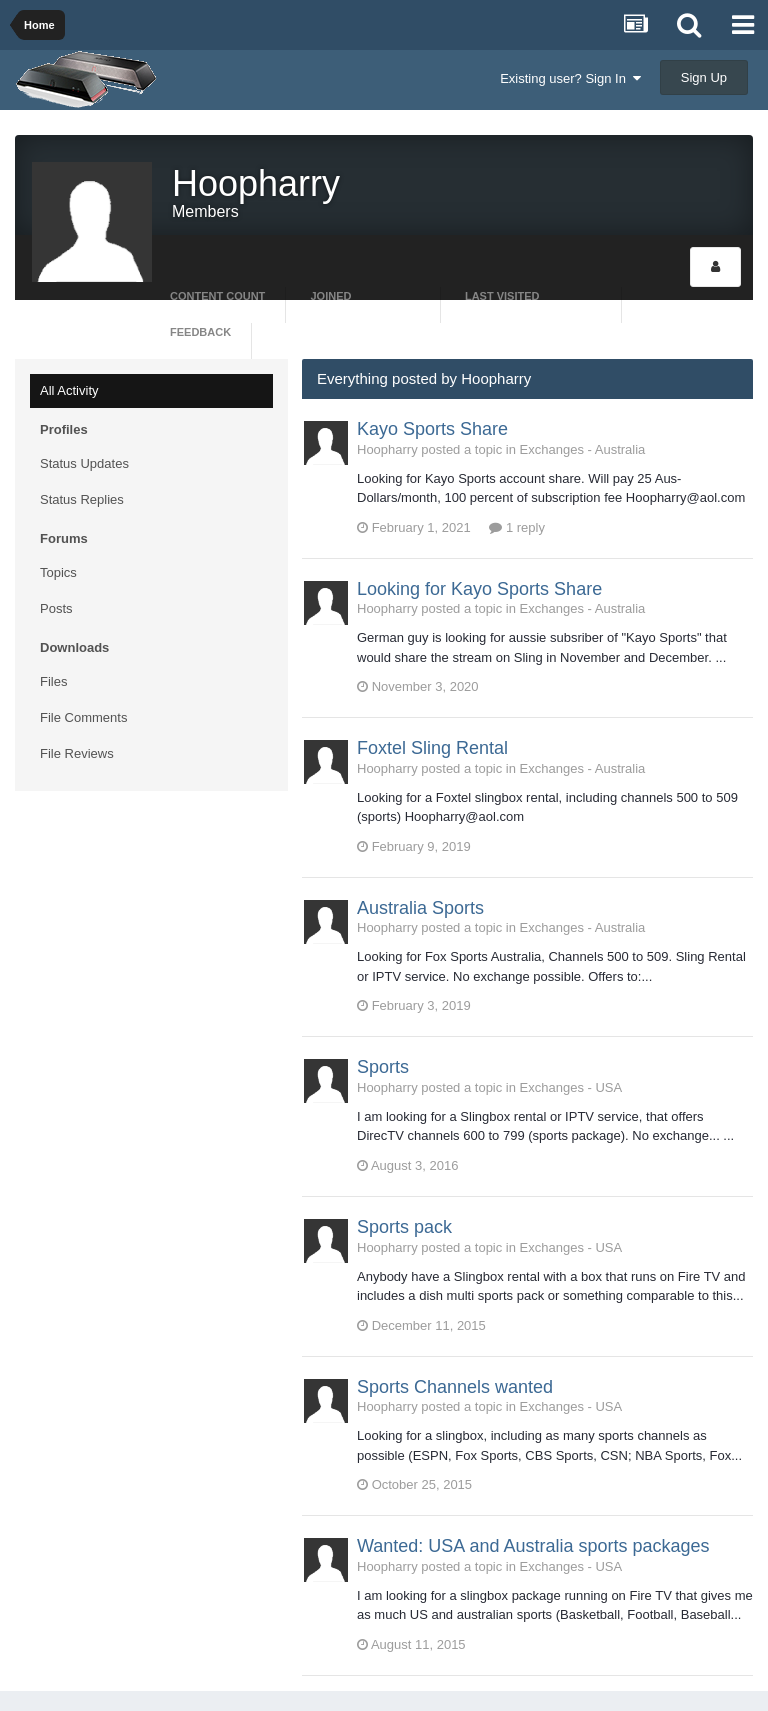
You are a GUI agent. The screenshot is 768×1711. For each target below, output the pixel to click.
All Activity (69, 390)
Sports (383, 1067)
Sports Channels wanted (455, 1387)
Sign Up (704, 77)
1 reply (517, 527)
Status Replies (82, 499)
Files (53, 681)
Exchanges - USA (571, 1087)
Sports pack (404, 1227)
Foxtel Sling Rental (432, 748)
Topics (58, 572)
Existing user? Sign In (570, 78)
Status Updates (84, 463)
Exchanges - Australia (583, 449)
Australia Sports (420, 908)
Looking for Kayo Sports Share (479, 589)
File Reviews (77, 753)
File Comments (83, 717)
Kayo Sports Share (432, 429)
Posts (56, 608)
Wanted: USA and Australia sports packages (533, 1546)
